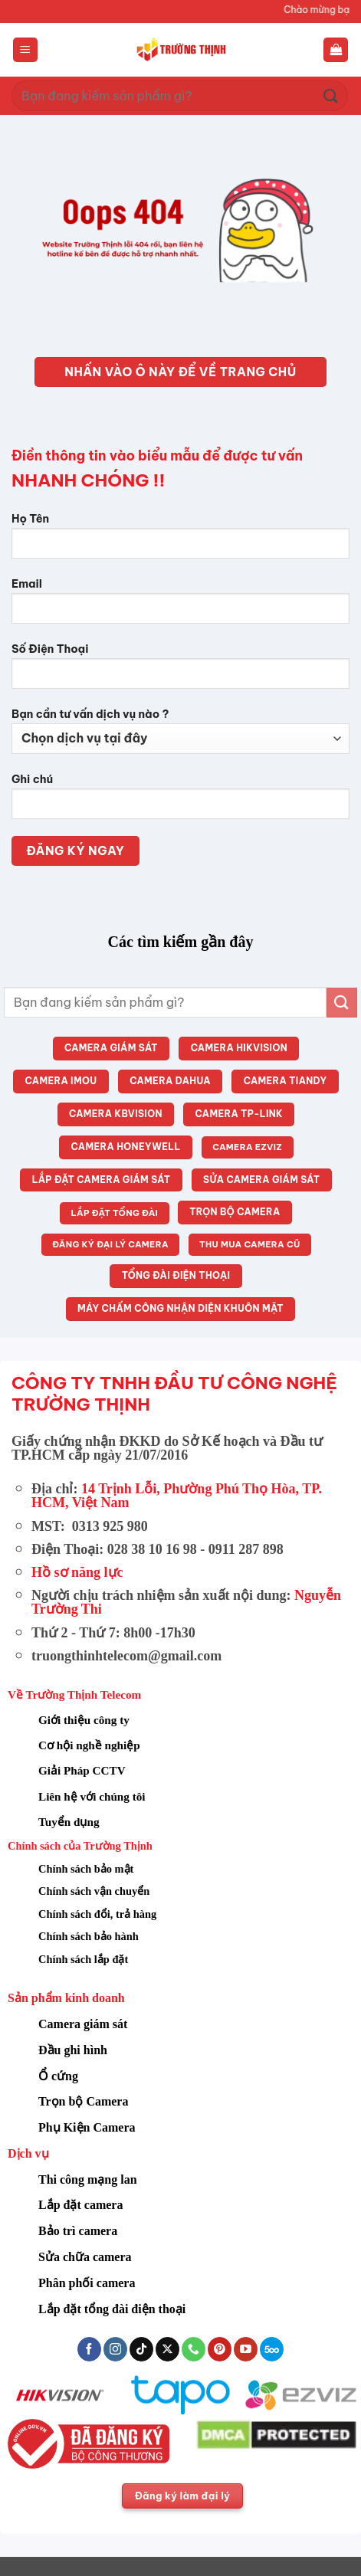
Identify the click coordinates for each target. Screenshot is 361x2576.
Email (180, 606)
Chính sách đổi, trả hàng (97, 1914)
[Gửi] (331, 95)
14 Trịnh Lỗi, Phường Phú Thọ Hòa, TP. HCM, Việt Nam (176, 1495)
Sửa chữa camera (85, 2256)
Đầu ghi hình (72, 2050)
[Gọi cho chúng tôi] (193, 2349)
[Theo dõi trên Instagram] (115, 2349)
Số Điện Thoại (180, 671)
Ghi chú (180, 801)
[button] (25, 50)
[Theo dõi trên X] (167, 2349)
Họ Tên (180, 541)
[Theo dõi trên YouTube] (246, 2349)
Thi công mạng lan (87, 2179)
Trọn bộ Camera (83, 2101)
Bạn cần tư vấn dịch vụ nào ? (180, 730)
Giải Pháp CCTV (82, 1770)
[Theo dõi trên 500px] (272, 2349)
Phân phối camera (86, 2282)
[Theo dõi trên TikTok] (141, 2349)
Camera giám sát (82, 2023)
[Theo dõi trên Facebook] (89, 2349)
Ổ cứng (58, 2076)
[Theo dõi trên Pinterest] (219, 2349)
